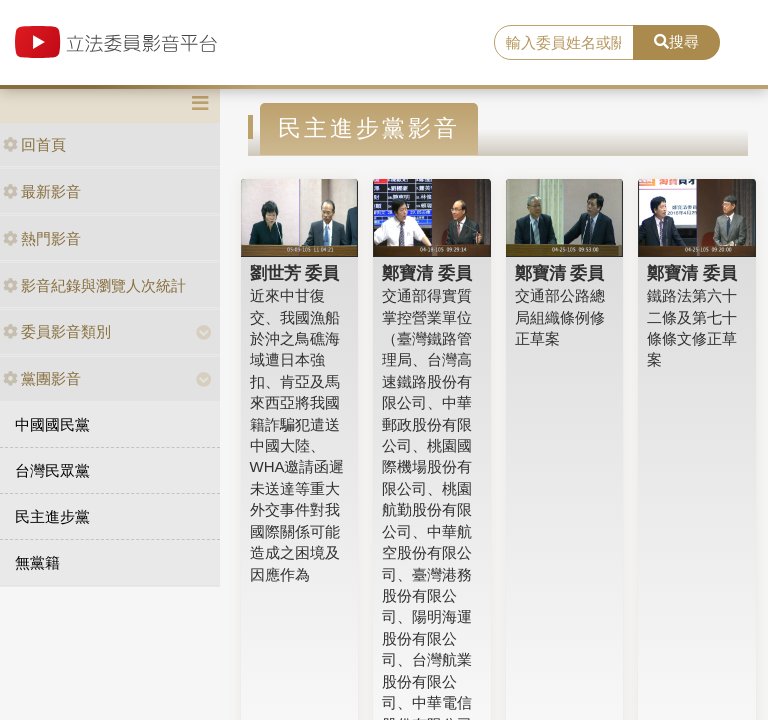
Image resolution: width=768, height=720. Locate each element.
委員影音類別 (57, 331)
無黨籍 (37, 562)
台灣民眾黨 (52, 470)
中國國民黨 (52, 424)
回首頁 (34, 144)
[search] (564, 43)
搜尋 (676, 41)
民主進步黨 (52, 516)
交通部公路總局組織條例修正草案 (560, 317)
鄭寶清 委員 (427, 273)
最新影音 (42, 191)
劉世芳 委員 (295, 273)
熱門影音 (42, 238)
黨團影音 (42, 378)
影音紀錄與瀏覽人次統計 (94, 285)
